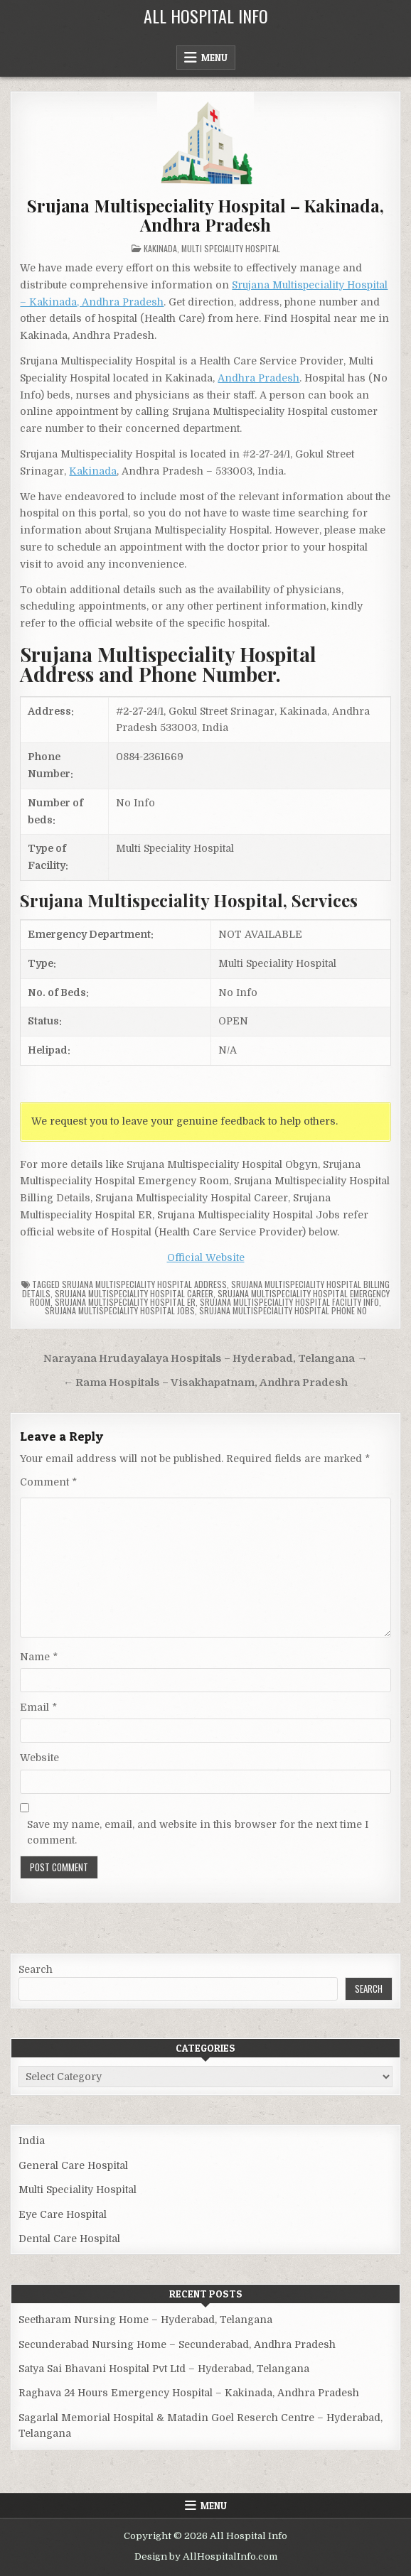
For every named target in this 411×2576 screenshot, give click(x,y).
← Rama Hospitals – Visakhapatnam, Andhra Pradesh (205, 1383)
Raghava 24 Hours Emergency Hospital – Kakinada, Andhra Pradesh (188, 2392)
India (31, 2140)
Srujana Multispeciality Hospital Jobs (120, 1310)
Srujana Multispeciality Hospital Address (144, 1284)
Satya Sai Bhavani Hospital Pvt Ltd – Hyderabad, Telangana (163, 2368)
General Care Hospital (73, 2165)
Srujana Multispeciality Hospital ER (125, 1302)
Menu (214, 57)
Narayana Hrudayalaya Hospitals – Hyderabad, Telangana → (205, 1359)
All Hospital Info (206, 15)
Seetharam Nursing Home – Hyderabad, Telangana (145, 2319)
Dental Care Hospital (69, 2238)
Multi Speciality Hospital (230, 248)
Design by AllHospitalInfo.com (205, 2556)
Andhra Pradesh (258, 378)
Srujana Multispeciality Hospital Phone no (283, 1310)
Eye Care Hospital (62, 2214)
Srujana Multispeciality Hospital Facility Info (289, 1302)
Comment (48, 1482)
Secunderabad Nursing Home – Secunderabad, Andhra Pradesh (177, 2344)
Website (39, 1757)
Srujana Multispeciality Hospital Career (134, 1293)
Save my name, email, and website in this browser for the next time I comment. (197, 1832)
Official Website (206, 1257)
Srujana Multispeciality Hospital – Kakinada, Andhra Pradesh (205, 214)
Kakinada (160, 248)
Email (38, 1707)
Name (39, 1656)
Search (35, 1969)
